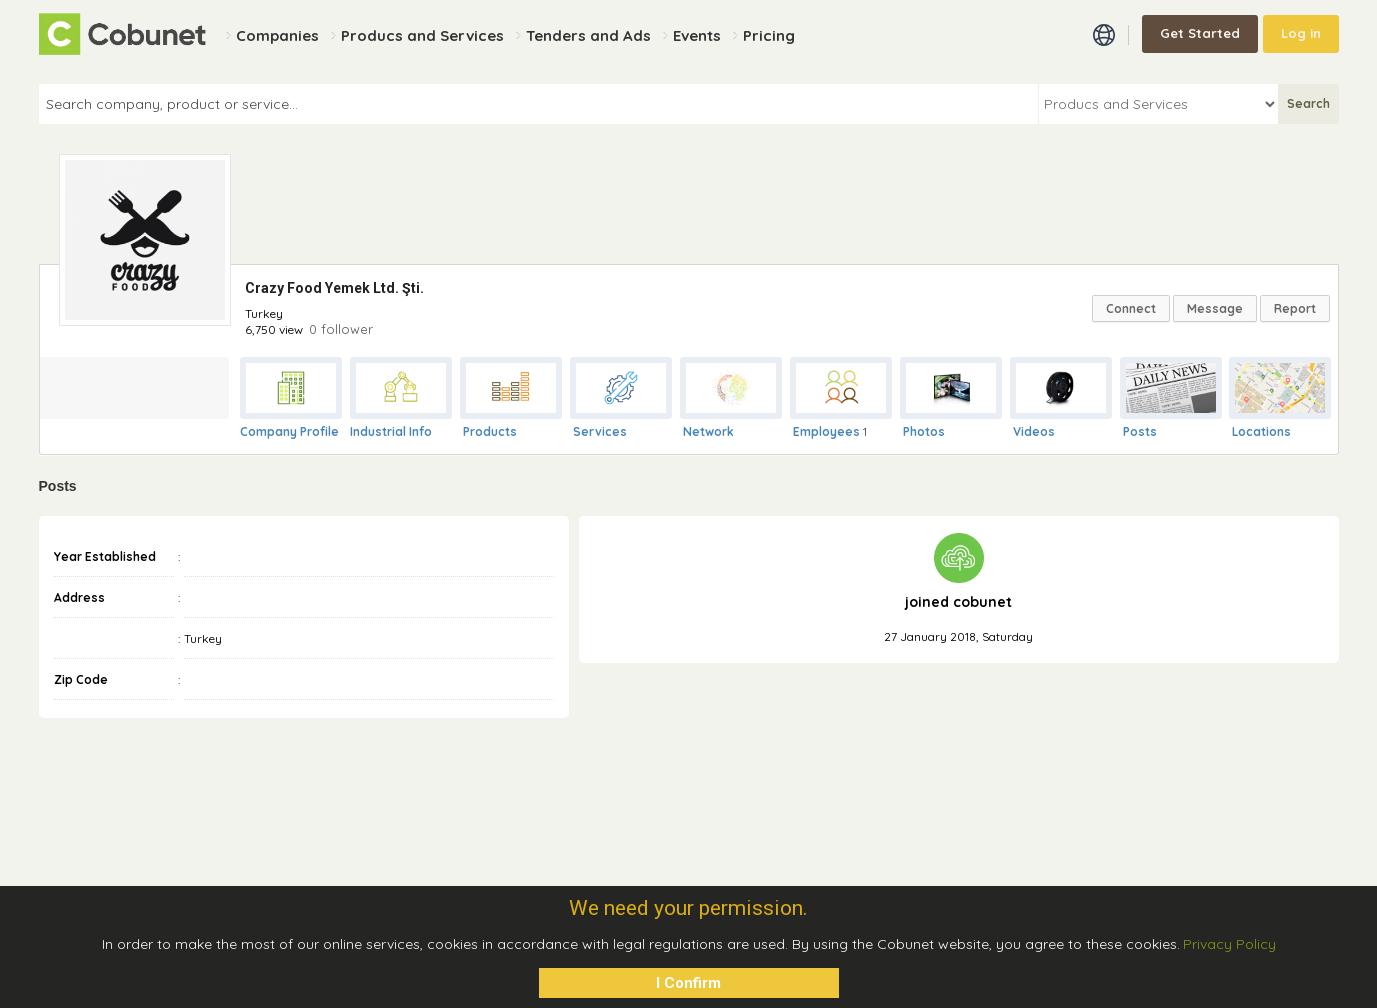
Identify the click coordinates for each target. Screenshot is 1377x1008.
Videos (1034, 431)
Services (600, 431)
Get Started (1200, 33)
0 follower (341, 329)
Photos (924, 431)
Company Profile (289, 431)
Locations (1261, 431)
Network (708, 431)
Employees (826, 431)
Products (490, 431)
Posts (1140, 431)
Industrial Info (391, 431)
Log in (1301, 33)
